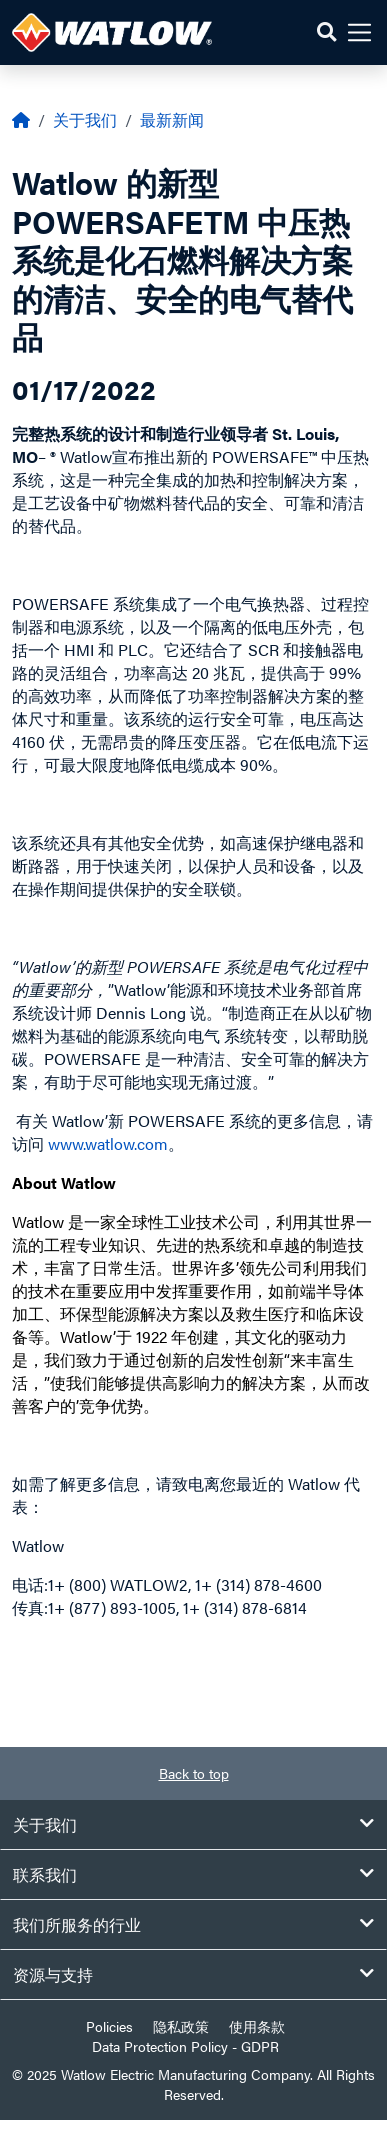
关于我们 (85, 119)
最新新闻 (172, 119)
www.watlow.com (108, 1143)
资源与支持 (193, 1974)
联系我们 (193, 1874)
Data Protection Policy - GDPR (185, 2046)
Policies (109, 2026)
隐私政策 (181, 2026)
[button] (326, 32)
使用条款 (257, 2026)
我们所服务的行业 (193, 1924)
